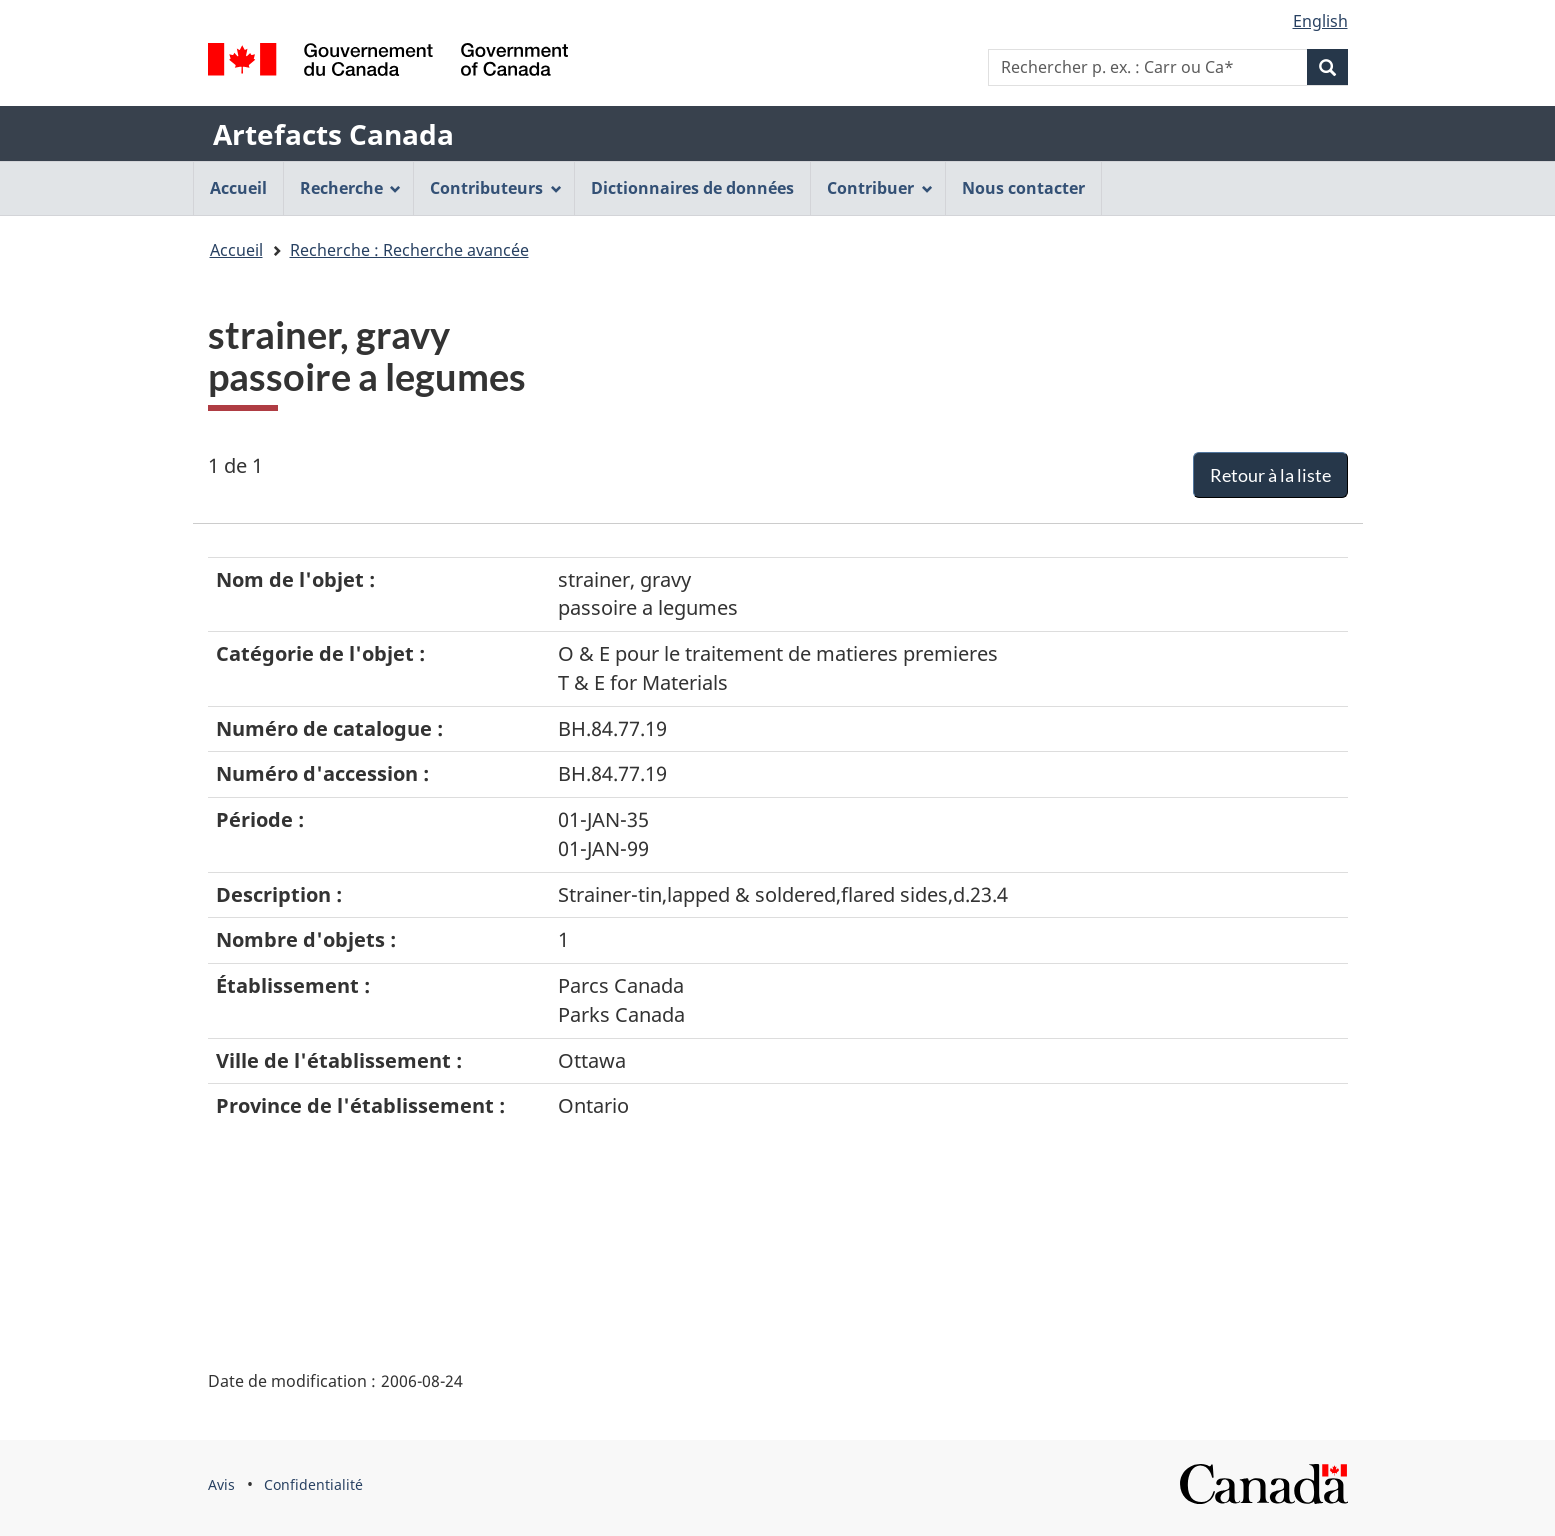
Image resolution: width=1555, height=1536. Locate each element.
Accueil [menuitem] (238, 188)
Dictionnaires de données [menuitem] (692, 188)
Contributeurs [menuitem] (496, 188)
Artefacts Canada (333, 134)
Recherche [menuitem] (351, 188)
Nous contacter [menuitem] (1023, 188)
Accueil (236, 250)
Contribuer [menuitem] (880, 188)
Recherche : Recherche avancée (409, 250)
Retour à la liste (1270, 475)
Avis (221, 1484)
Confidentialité (313, 1484)
